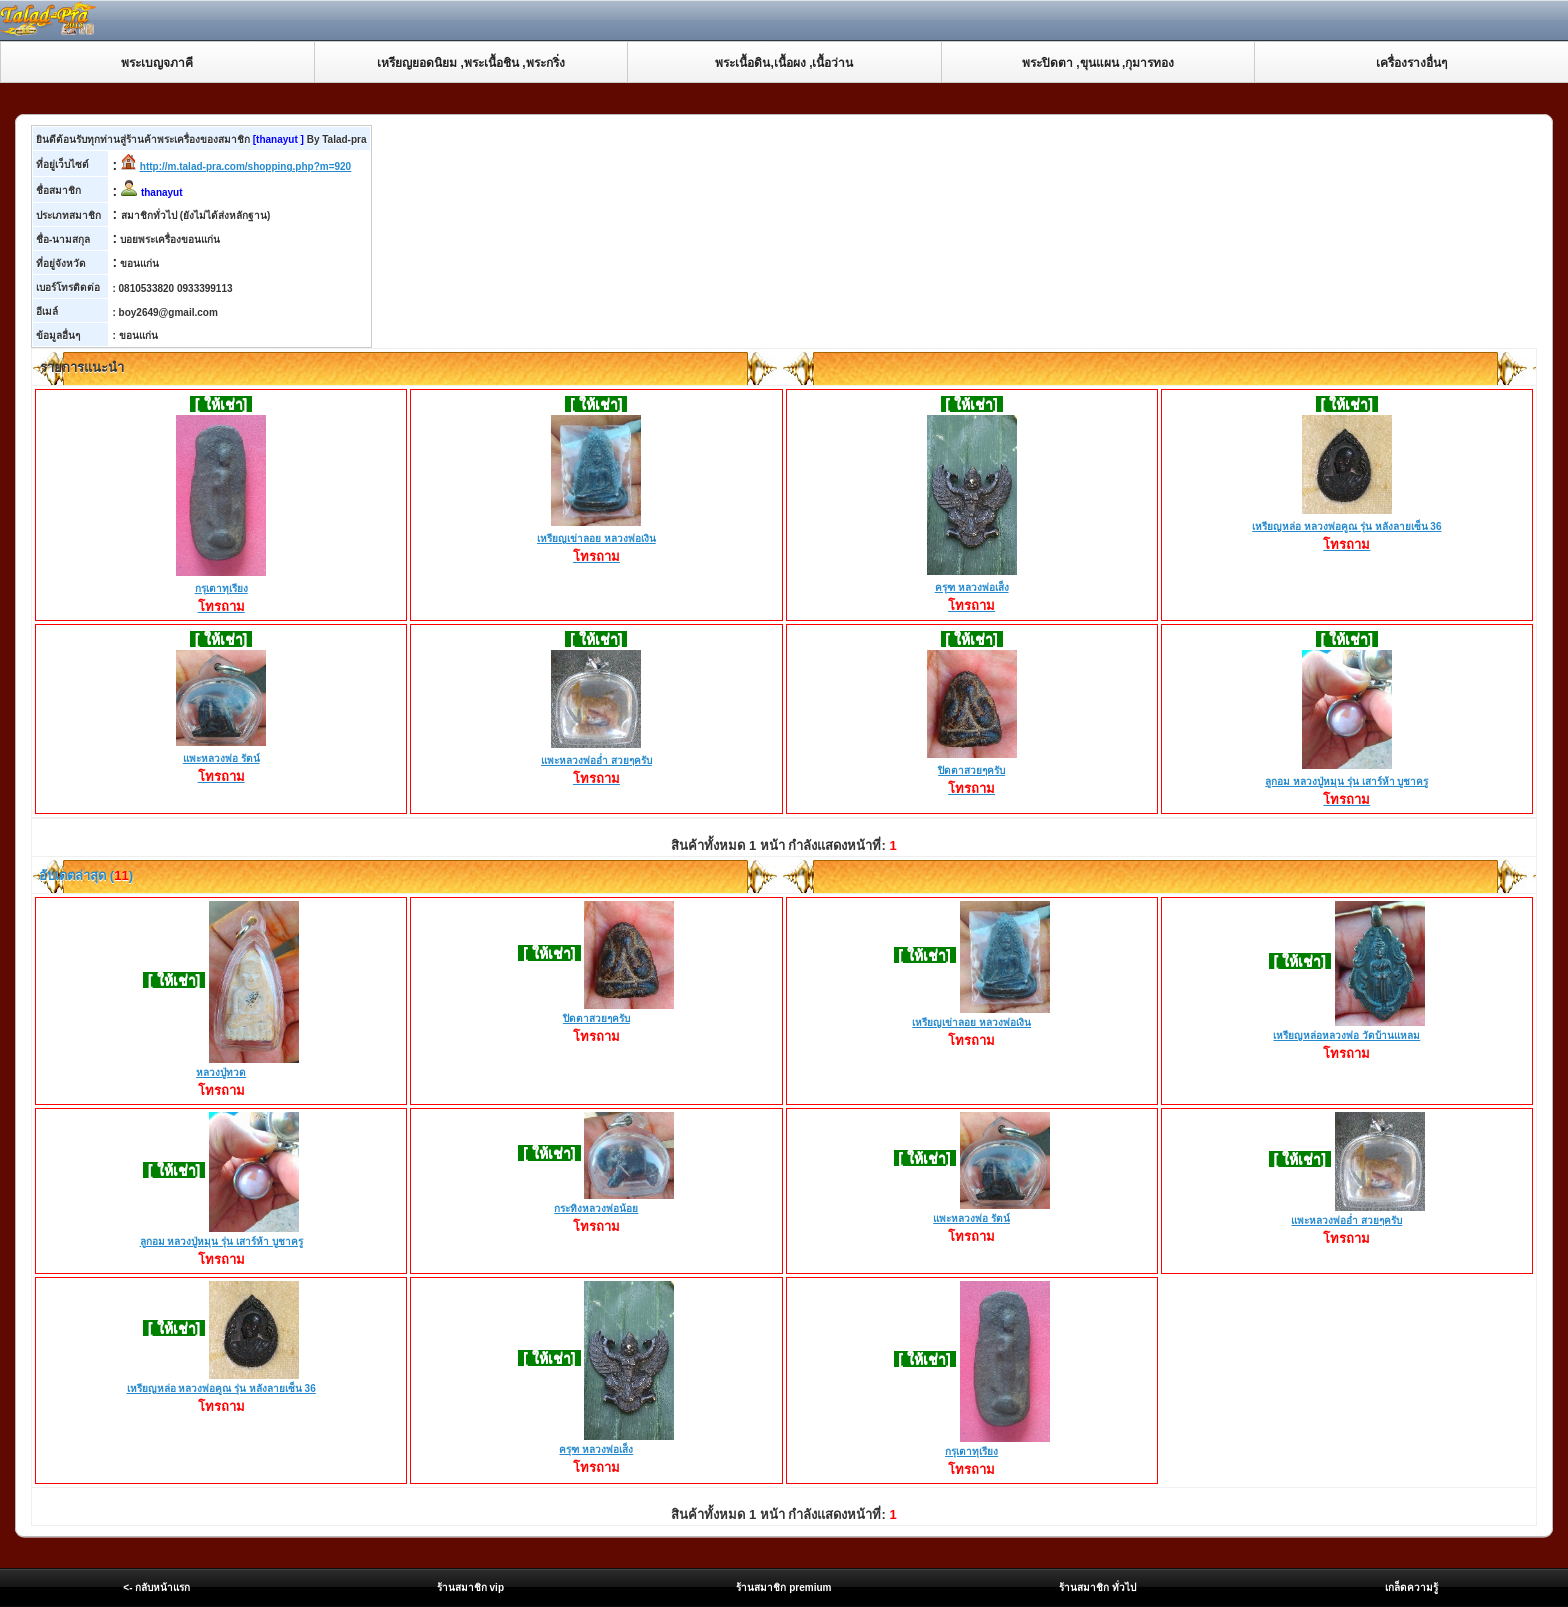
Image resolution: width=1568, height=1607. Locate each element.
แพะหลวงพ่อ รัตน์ (221, 760)
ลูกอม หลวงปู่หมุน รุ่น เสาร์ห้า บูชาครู (1346, 783)
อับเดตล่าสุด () (84, 875)
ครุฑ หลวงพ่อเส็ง (972, 589)
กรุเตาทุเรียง (221, 590)
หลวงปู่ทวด (221, 1072)
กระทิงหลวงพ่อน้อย (596, 1208)
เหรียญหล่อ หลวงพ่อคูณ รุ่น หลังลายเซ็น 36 (1346, 528)
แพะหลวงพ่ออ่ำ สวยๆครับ (596, 762)
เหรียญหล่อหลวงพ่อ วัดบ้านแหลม (1346, 1035)
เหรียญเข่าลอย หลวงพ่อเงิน (596, 540)
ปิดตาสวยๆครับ (972, 772)
